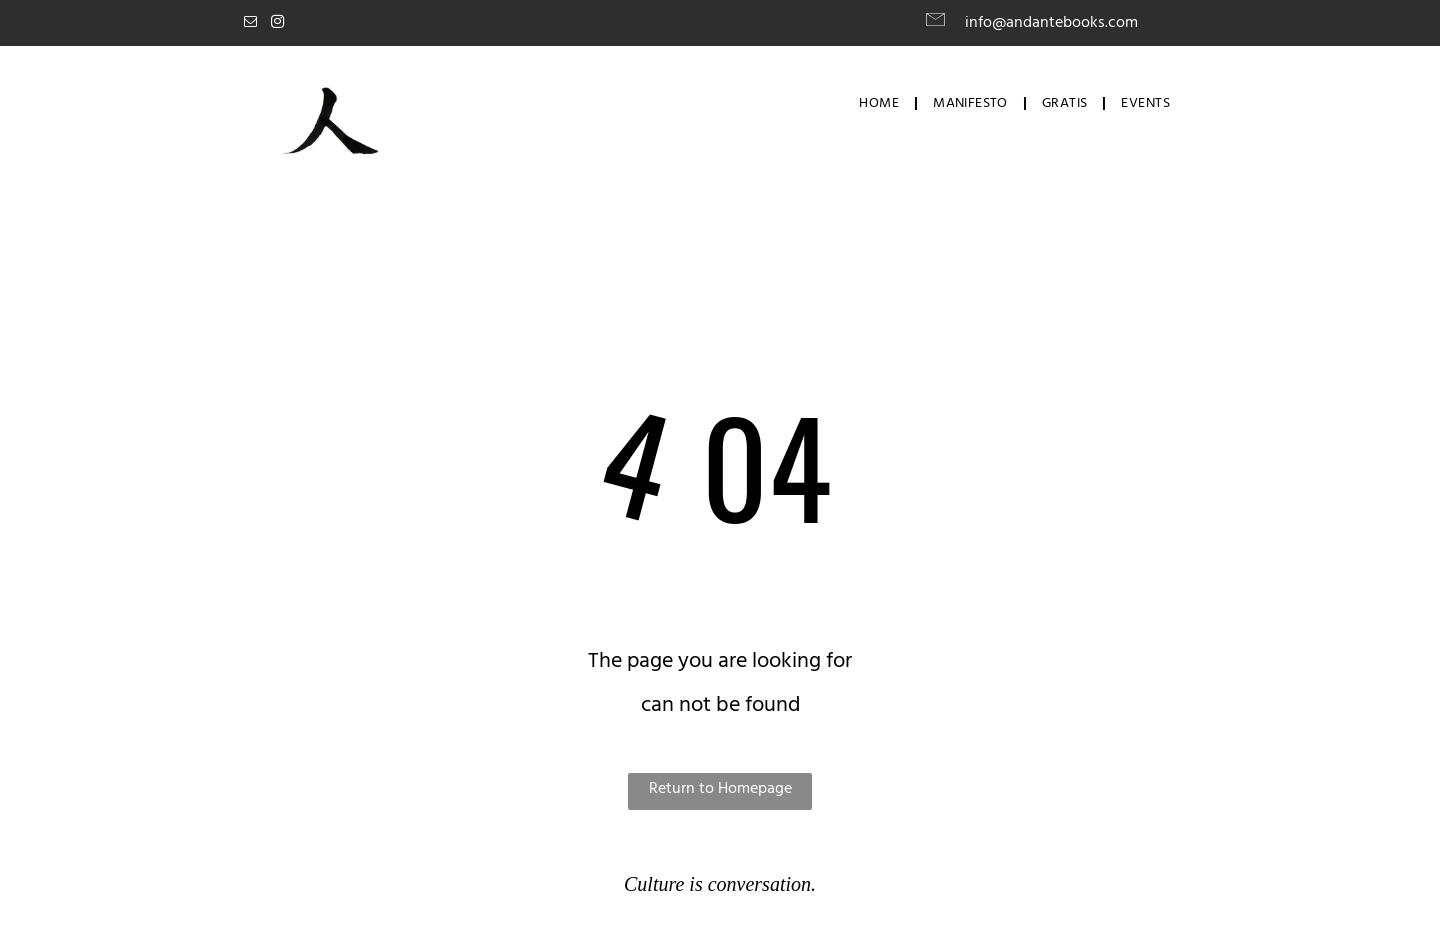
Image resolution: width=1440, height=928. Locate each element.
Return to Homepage (720, 789)
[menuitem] (881, 104)
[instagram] (277, 24)
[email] (250, 24)
